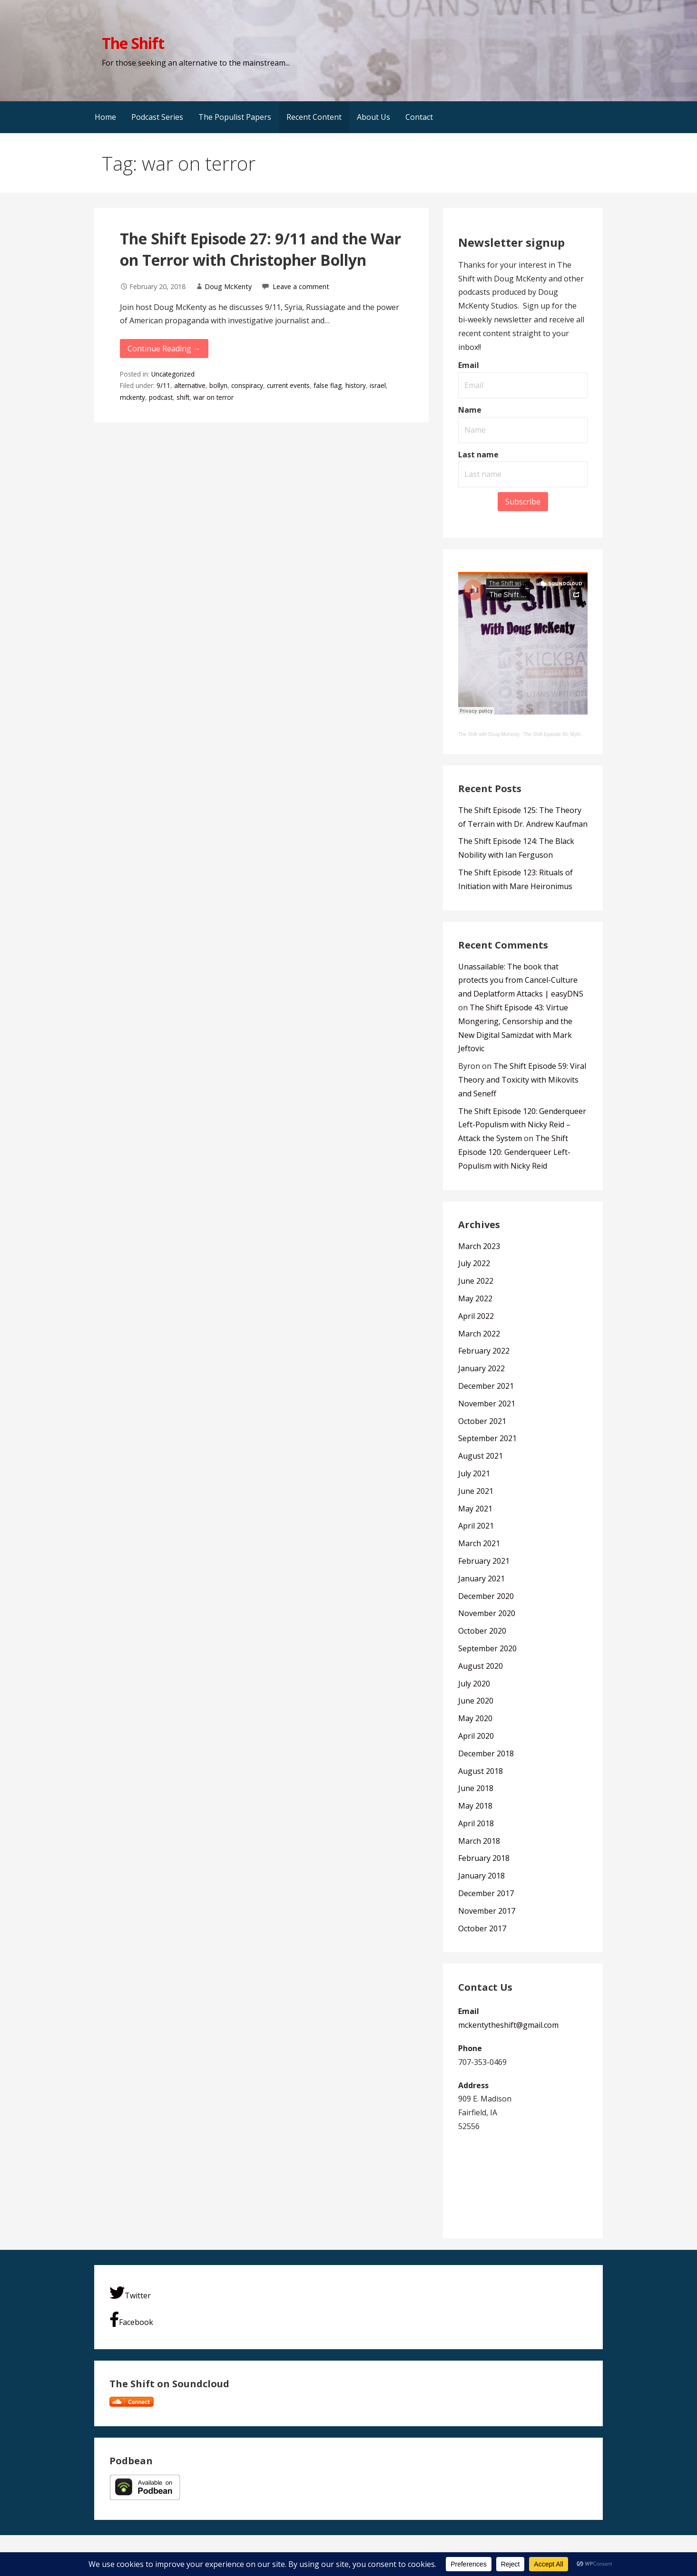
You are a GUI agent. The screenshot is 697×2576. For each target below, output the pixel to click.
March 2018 (479, 1841)
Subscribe (522, 501)
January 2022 (481, 1368)
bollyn (218, 385)
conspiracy (247, 385)
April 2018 (476, 1823)
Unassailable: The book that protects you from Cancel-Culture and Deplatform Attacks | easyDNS (520, 980)
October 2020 (482, 1631)
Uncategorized (173, 373)
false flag (328, 385)
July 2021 (474, 1473)
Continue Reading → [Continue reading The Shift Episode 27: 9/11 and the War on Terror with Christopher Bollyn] (164, 348)
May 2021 (475, 1508)
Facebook (131, 2319)
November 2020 (486, 1613)
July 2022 (474, 1263)
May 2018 (475, 1806)
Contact (419, 117)
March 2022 (479, 1333)
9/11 (163, 385)
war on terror (213, 397)
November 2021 (486, 1403)
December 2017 (486, 1893)
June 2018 (475, 1788)
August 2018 (480, 1771)
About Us (373, 117)
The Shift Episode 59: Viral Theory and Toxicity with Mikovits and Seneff (522, 1080)
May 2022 (475, 1298)
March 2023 (479, 1246)
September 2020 (487, 1648)
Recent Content (314, 117)
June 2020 (475, 1700)
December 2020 (486, 1596)
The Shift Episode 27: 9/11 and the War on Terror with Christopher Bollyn (260, 249)
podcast (161, 397)
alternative (190, 385)
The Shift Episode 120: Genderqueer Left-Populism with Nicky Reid (514, 1152)
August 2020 (480, 1666)
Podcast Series (157, 117)
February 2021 (484, 1561)
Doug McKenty (228, 286)
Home (105, 117)
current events (288, 385)
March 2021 (479, 1543)
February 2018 (484, 1858)
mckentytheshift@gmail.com (508, 2025)
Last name (478, 454)
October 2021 (482, 1421)
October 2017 (482, 1928)
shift (183, 397)
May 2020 (475, 1718)
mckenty (132, 397)
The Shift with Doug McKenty (489, 734)
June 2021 (475, 1491)
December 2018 (486, 1753)
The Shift (133, 43)
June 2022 (475, 1281)
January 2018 (481, 1875)
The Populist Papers (234, 117)
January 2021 (481, 1578)
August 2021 (480, 1456)
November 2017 (486, 1911)
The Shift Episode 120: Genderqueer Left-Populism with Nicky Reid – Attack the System (522, 1125)
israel (378, 385)
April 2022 (476, 1316)
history (355, 385)
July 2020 (474, 1683)
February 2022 (484, 1351)
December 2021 (486, 1386)
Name (469, 410)
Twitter (130, 2293)
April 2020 (476, 1736)
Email (468, 365)
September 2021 (487, 1438)
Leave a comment (301, 286)
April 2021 (476, 1525)
